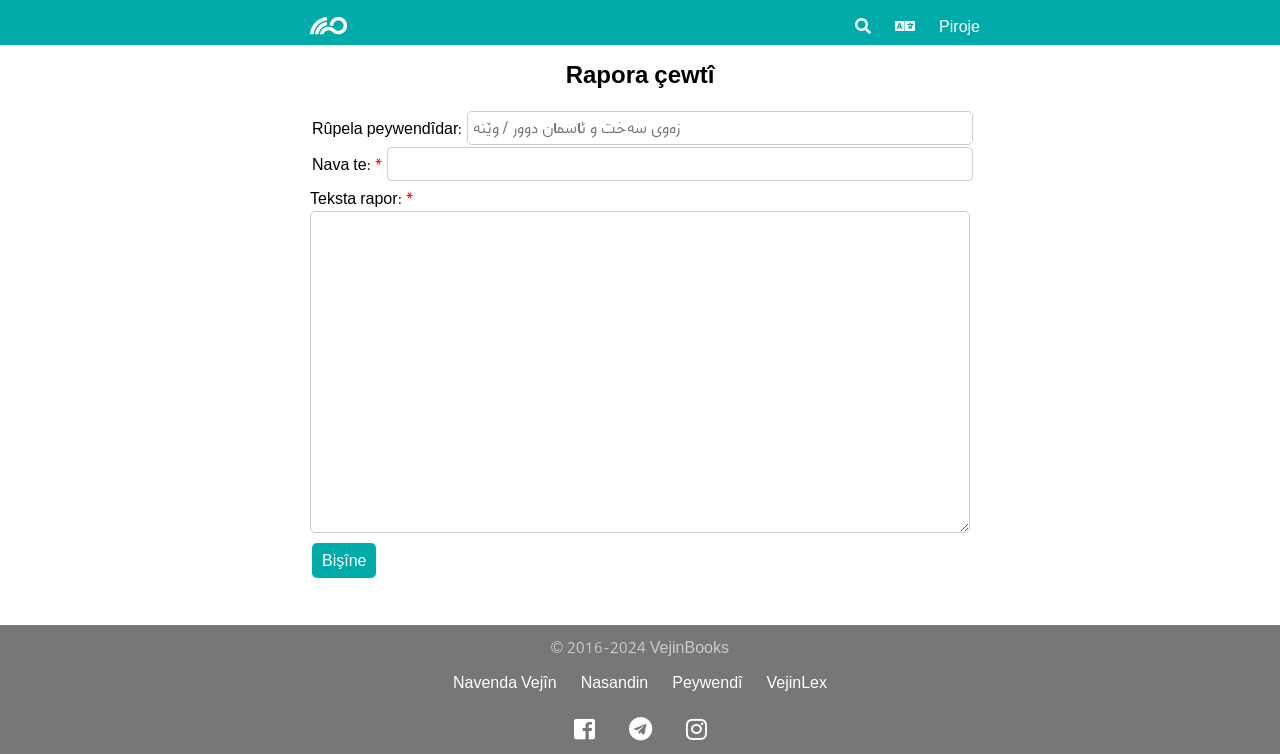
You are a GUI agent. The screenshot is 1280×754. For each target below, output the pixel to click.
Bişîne (344, 560)
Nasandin (615, 682)
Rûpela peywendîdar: (387, 128)
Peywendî (707, 682)
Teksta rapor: (356, 198)
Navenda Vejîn (505, 682)
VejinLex (797, 682)
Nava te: (341, 164)
